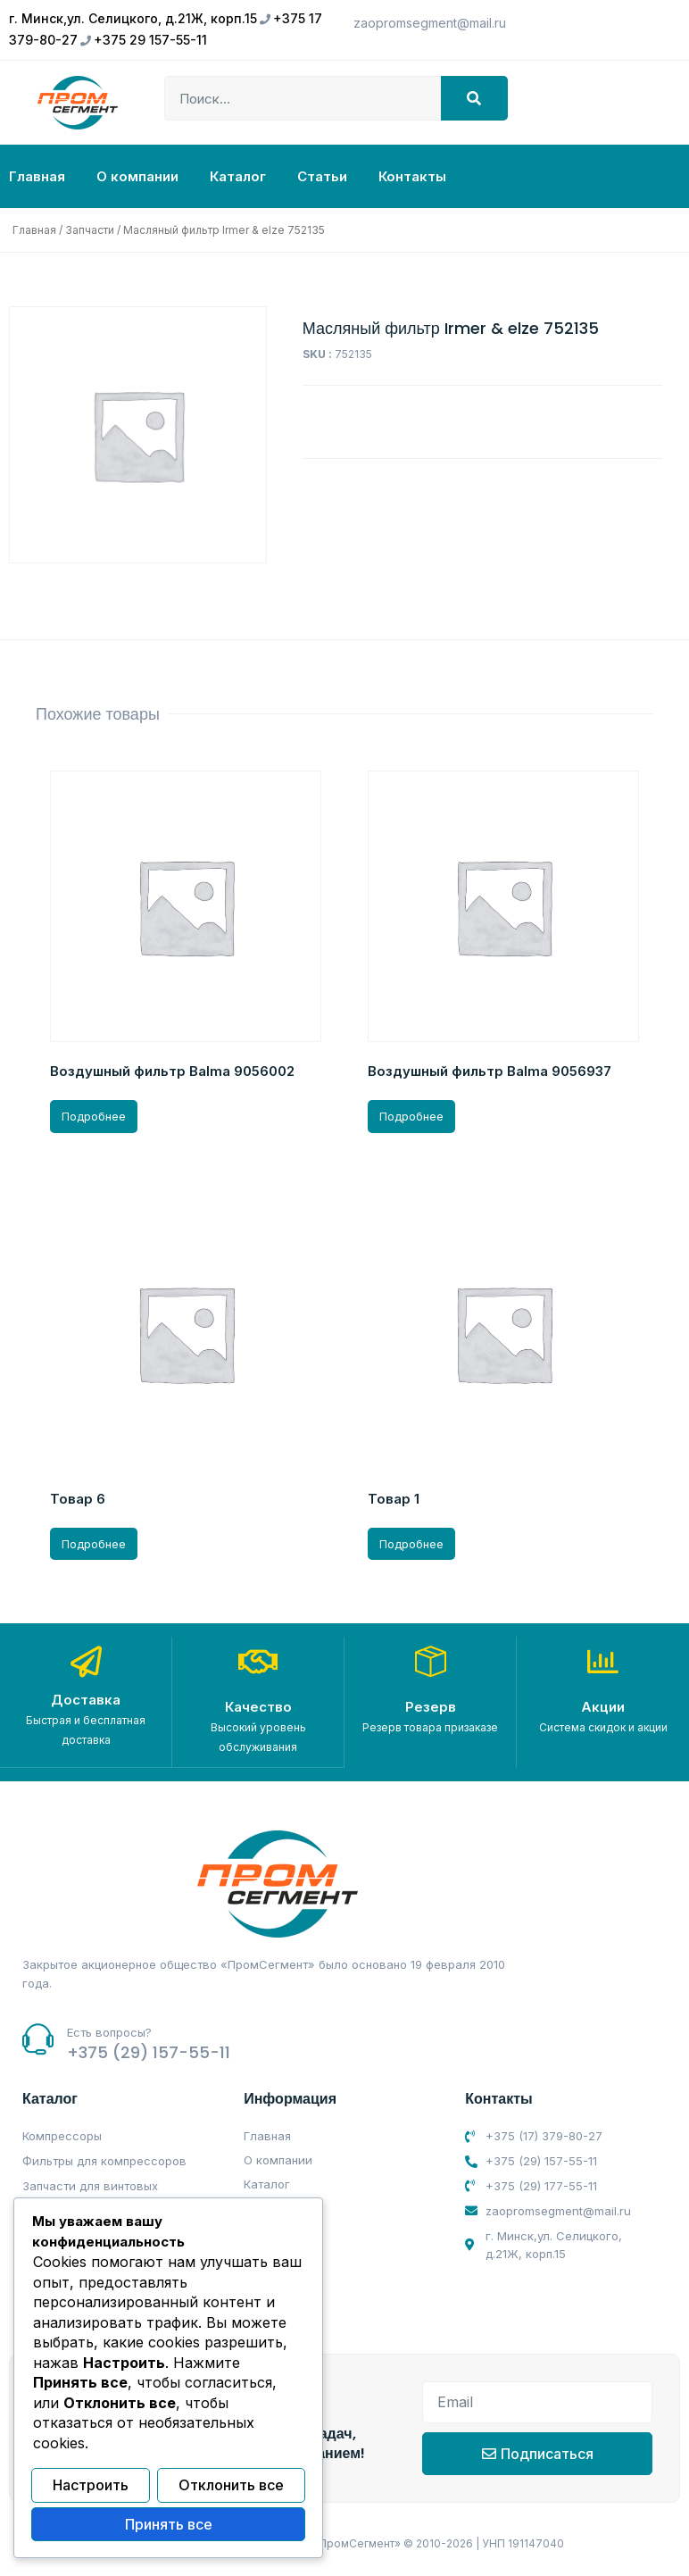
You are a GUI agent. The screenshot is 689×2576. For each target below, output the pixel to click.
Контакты (412, 176)
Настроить (91, 2487)
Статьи (322, 176)
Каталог (238, 176)
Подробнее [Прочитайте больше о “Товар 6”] (94, 1544)
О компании (137, 176)
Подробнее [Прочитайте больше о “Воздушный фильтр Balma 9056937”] (411, 1116)
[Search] (474, 98)
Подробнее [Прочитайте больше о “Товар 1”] (411, 1544)
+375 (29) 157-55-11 (148, 2051)
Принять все (168, 2525)
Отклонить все (231, 2487)
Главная (37, 176)
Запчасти (89, 230)
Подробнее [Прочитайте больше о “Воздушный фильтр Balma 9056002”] (94, 1116)
